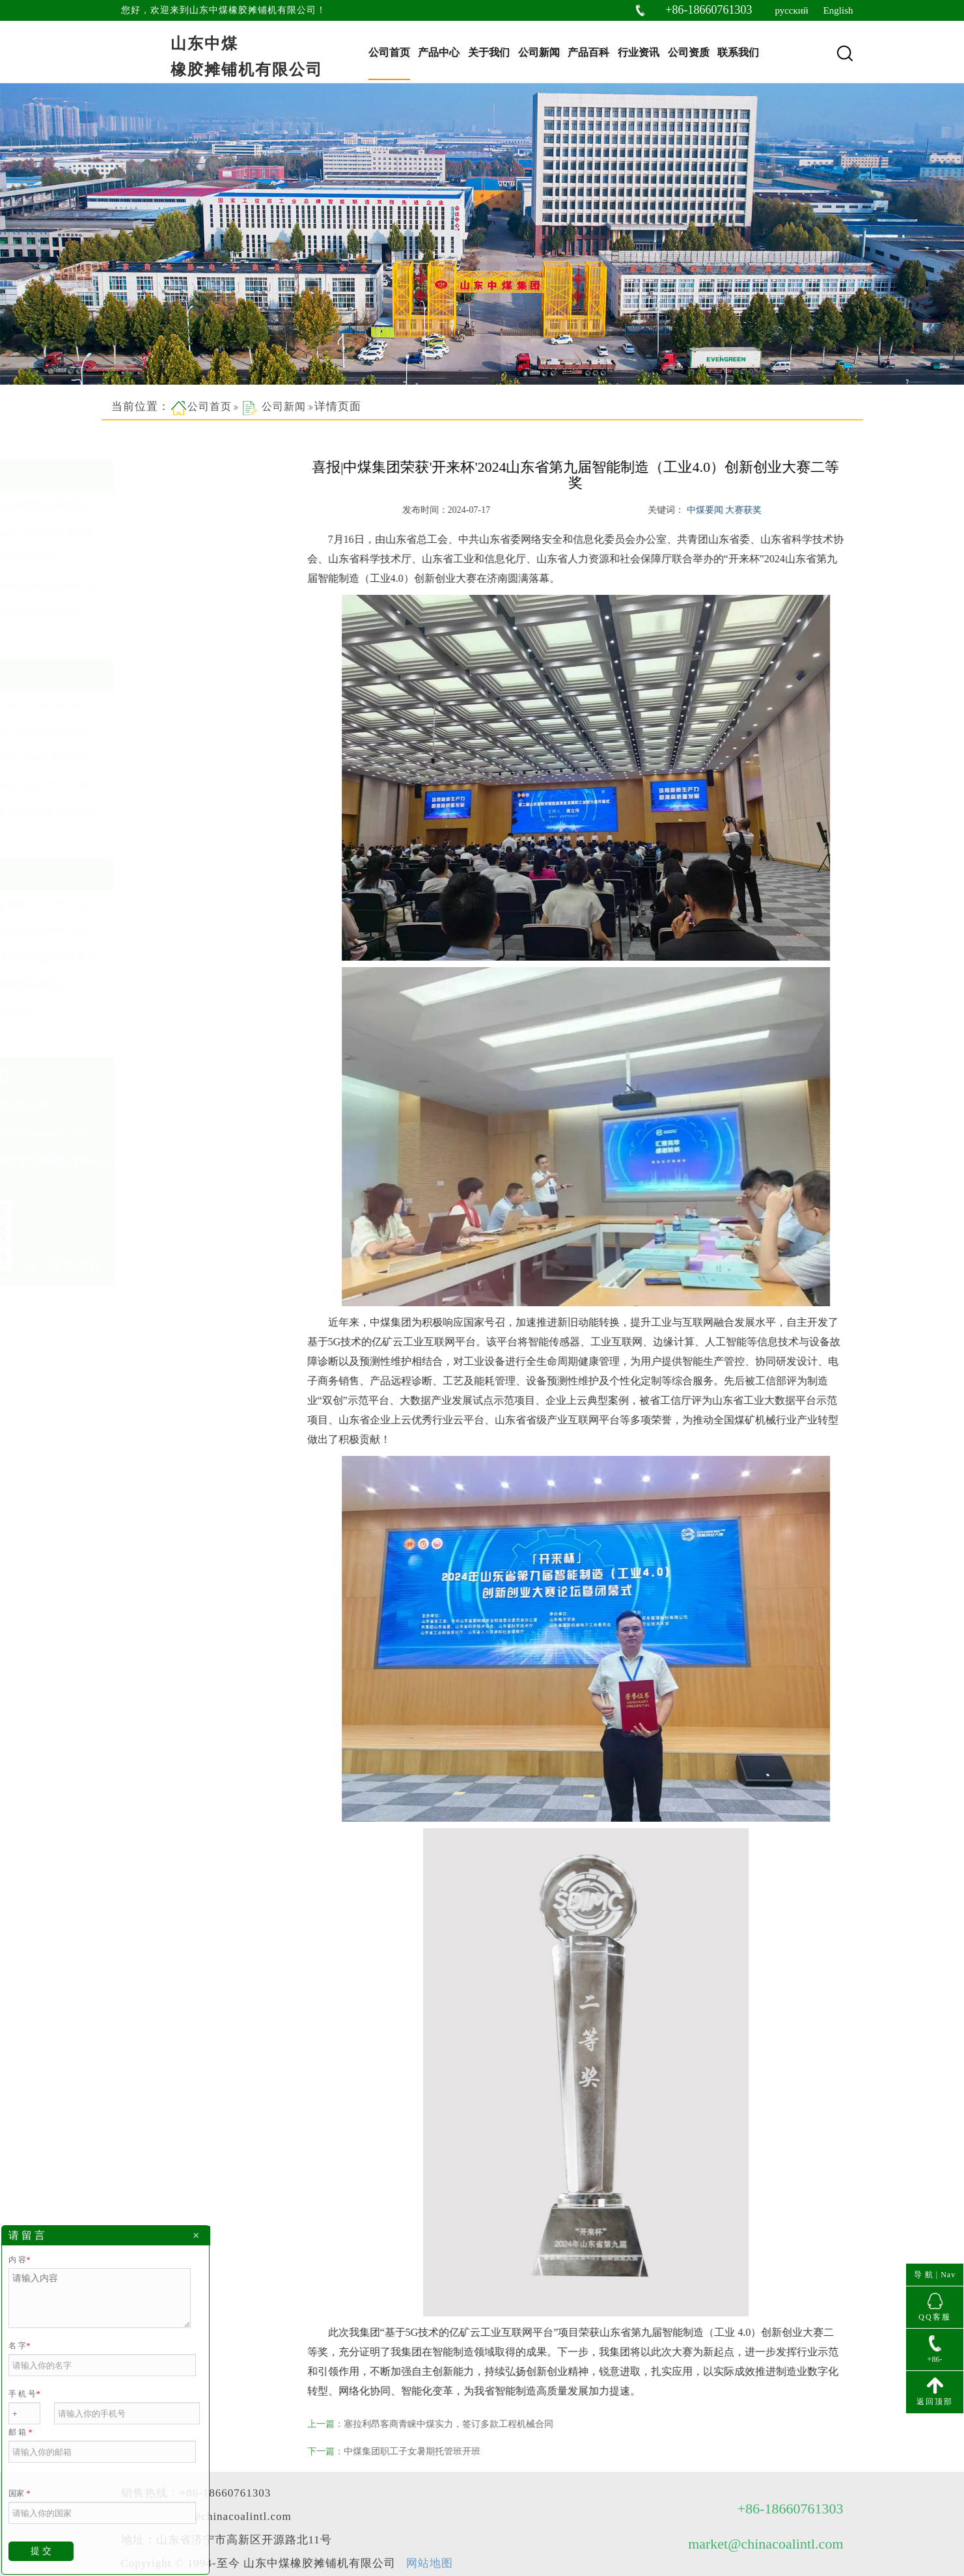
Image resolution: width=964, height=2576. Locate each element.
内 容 (19, 2259)
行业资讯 (638, 52)
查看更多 (136, 632)
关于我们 (489, 52)
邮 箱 (20, 2432)
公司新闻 (539, 52)
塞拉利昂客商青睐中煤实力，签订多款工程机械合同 (469, 2424)
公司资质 (688, 52)
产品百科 (588, 52)
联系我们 (738, 52)
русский (791, 10)
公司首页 (389, 52)
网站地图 (429, 2525)
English (838, 10)
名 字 (19, 2345)
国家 (19, 2493)
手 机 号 (24, 2393)
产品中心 (439, 52)
